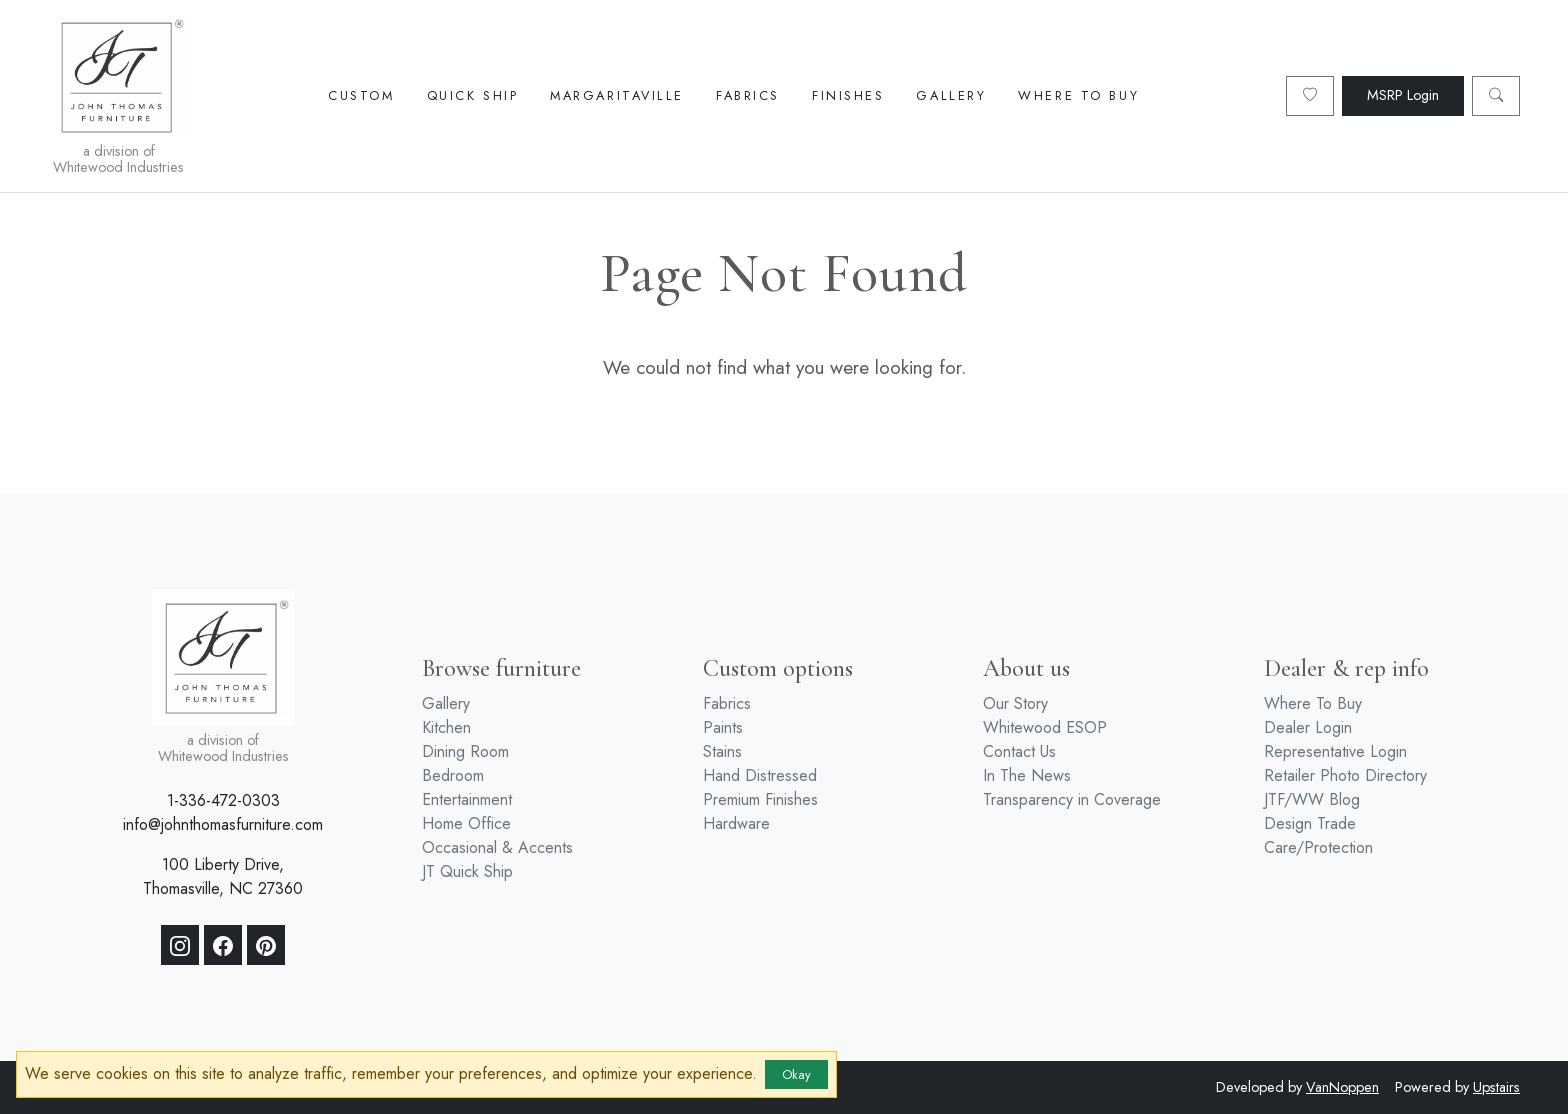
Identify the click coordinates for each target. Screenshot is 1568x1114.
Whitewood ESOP (1045, 727)
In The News (1027, 775)
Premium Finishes (760, 799)
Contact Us (1019, 751)
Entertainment (467, 799)
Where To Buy (1078, 95)
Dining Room (465, 751)
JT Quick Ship (467, 871)
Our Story (1015, 703)
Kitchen (446, 727)
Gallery (951, 95)
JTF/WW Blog (1312, 799)
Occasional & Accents (497, 847)
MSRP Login (1403, 95)
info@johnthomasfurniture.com (223, 824)
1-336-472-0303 (223, 800)
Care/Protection (1318, 847)
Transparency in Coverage (1072, 799)
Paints (723, 727)
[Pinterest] (266, 945)
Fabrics (748, 95)
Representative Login (1335, 751)
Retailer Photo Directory (1345, 775)
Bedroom (453, 775)
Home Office (466, 823)
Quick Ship (473, 95)
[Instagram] (180, 945)
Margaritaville (617, 95)
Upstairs (1496, 1087)
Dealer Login (1308, 727)
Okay (796, 1074)
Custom (361, 95)
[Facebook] (223, 945)
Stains (722, 751)
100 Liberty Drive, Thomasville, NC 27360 (223, 876)
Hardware (736, 823)
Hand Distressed (760, 775)
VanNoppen (1342, 1087)
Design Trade (1310, 823)
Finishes (848, 95)
